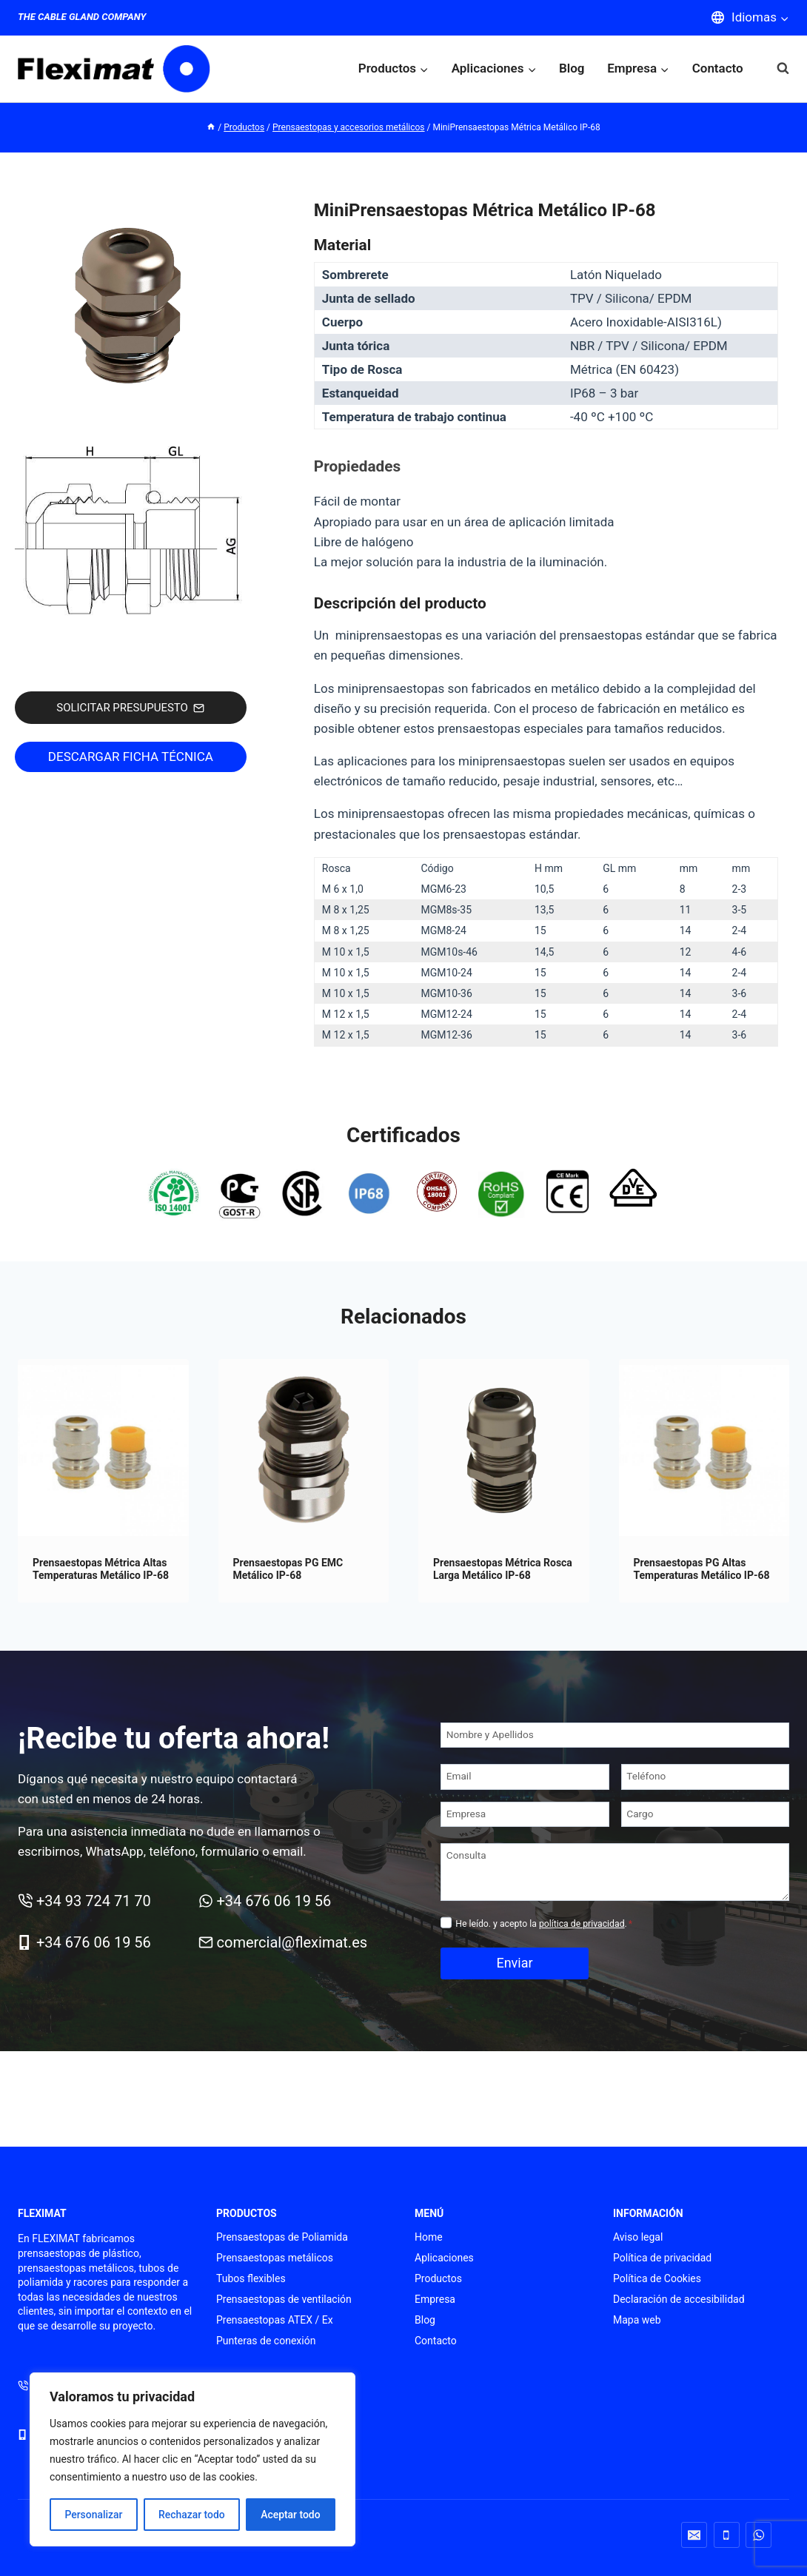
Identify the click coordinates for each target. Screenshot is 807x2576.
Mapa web (637, 2320)
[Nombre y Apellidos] (615, 1735)
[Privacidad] (446, 1922)
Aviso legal (638, 2237)
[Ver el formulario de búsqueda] (775, 68)
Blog (572, 68)
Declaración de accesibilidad (679, 2299)
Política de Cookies (657, 2278)
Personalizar (93, 2514)
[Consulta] (615, 1872)
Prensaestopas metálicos (274, 2258)
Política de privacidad (662, 2258)
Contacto (717, 68)
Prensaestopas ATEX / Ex (274, 2320)
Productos (438, 2278)
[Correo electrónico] (694, 2535)
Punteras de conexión (265, 2341)
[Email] (525, 1777)
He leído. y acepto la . (543, 1924)
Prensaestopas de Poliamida (282, 2237)
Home (429, 2237)
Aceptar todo (291, 2514)
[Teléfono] (705, 1777)
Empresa (435, 2299)
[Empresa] (525, 1815)
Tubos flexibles (251, 2278)
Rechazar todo (191, 2514)
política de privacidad (582, 1924)
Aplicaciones (444, 2258)
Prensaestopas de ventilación (284, 2299)
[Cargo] (705, 1815)
